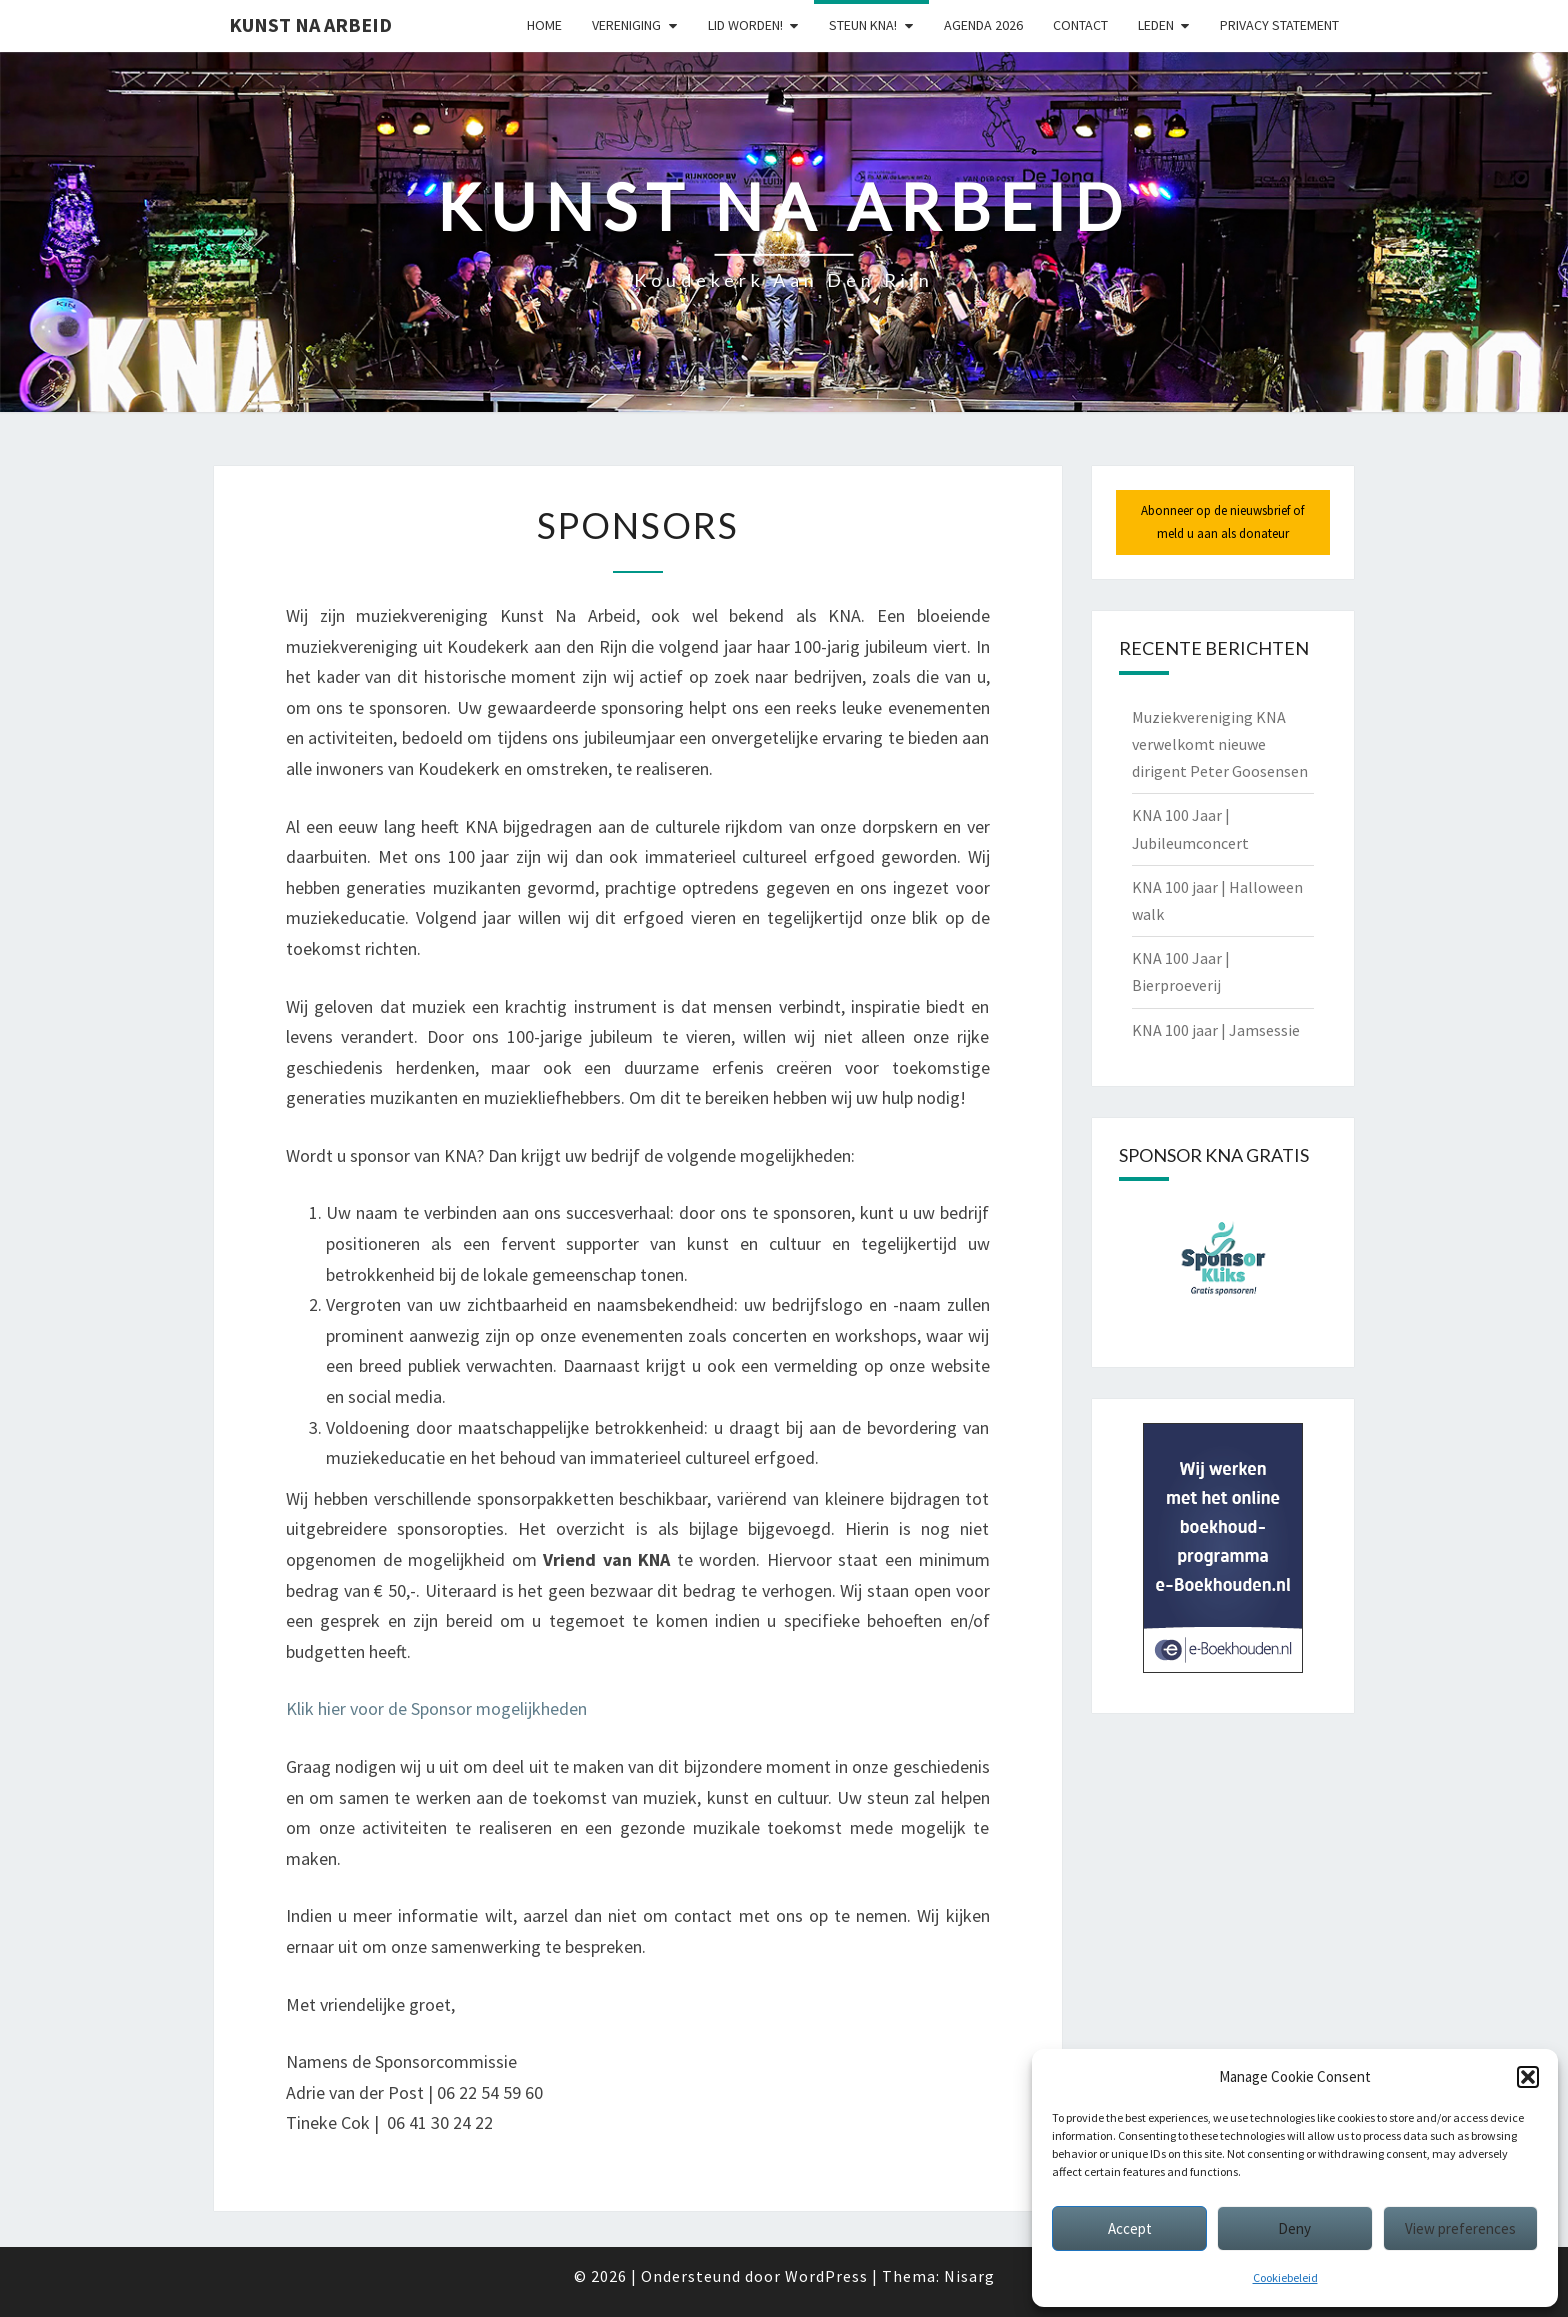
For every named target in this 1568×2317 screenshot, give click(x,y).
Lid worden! (745, 25)
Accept (1130, 2228)
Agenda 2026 (983, 25)
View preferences (1460, 2228)
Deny (1294, 2228)
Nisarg (969, 2276)
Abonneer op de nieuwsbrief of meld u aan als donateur (1222, 521)
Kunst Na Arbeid (310, 24)
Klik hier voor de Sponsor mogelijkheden (436, 1708)
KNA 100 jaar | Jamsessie (1216, 1030)
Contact (1080, 25)
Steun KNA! (863, 25)
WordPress (826, 2276)
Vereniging (626, 25)
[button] (1528, 2077)
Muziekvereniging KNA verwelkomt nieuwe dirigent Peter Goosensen (1220, 744)
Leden (1156, 25)
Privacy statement (1279, 25)
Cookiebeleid (1285, 2277)
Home (544, 25)
